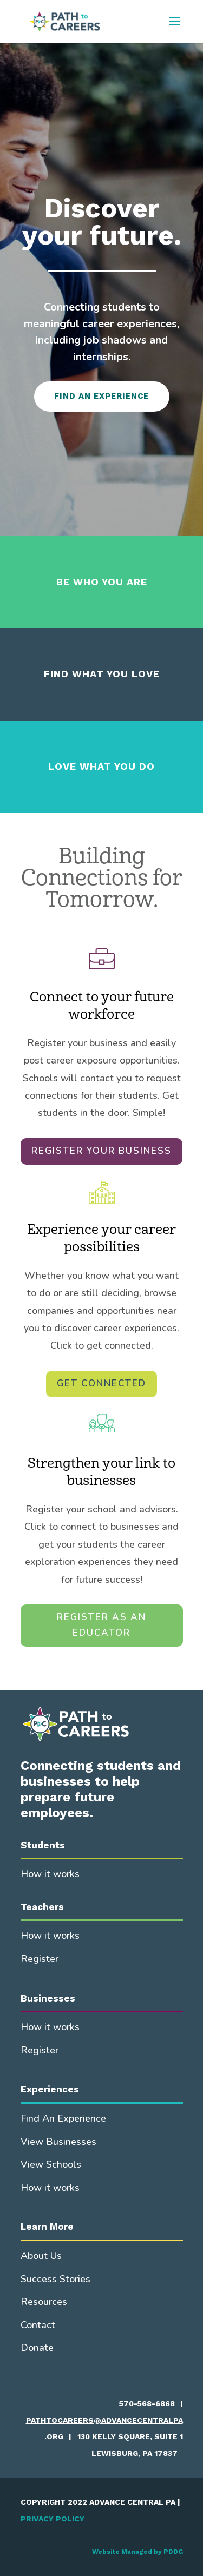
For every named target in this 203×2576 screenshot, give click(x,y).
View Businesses (58, 2141)
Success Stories (55, 2279)
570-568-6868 (147, 2403)
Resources (44, 2301)
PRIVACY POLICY (52, 2518)
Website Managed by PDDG (137, 2551)
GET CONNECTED (101, 1383)
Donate (37, 2347)
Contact (38, 2325)
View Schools (51, 2164)
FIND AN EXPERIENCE (101, 396)
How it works (50, 1873)
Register (39, 1958)
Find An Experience (63, 2118)
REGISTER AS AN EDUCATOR (101, 1625)
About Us (41, 2255)
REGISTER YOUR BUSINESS (101, 1151)
